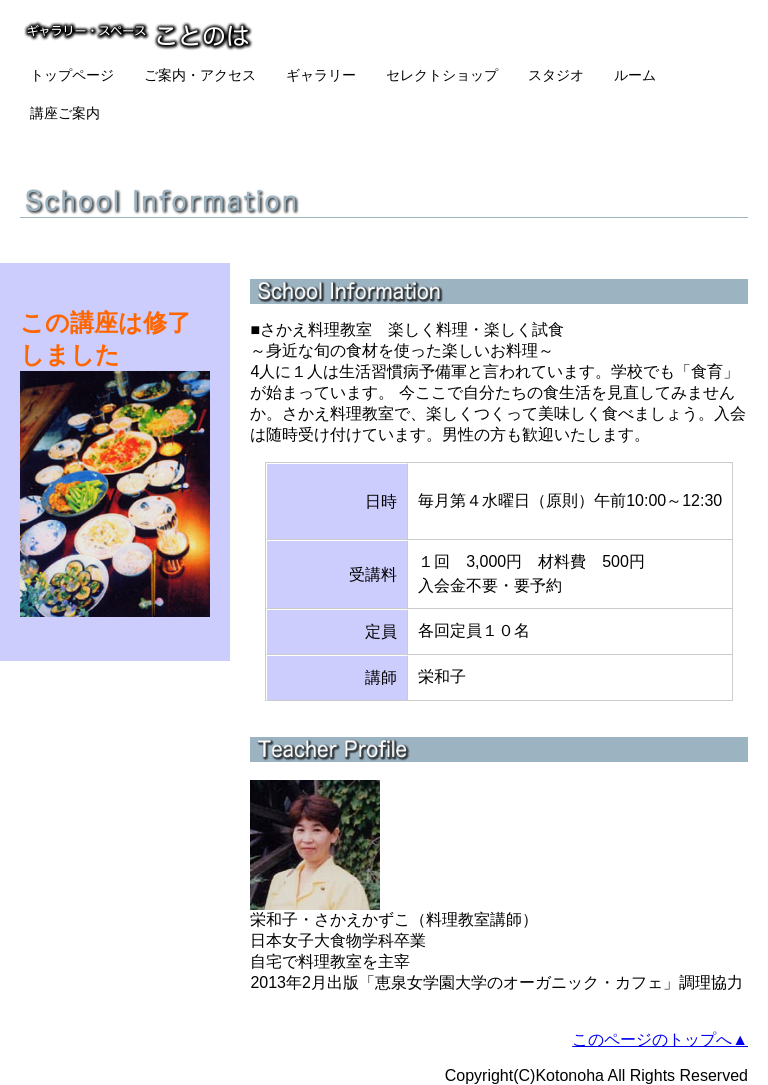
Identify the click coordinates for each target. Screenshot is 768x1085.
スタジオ (556, 75)
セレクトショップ (442, 75)
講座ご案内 (65, 113)
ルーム (635, 75)
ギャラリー (321, 75)
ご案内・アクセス (200, 75)
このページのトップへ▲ (660, 1039)
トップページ (72, 75)
